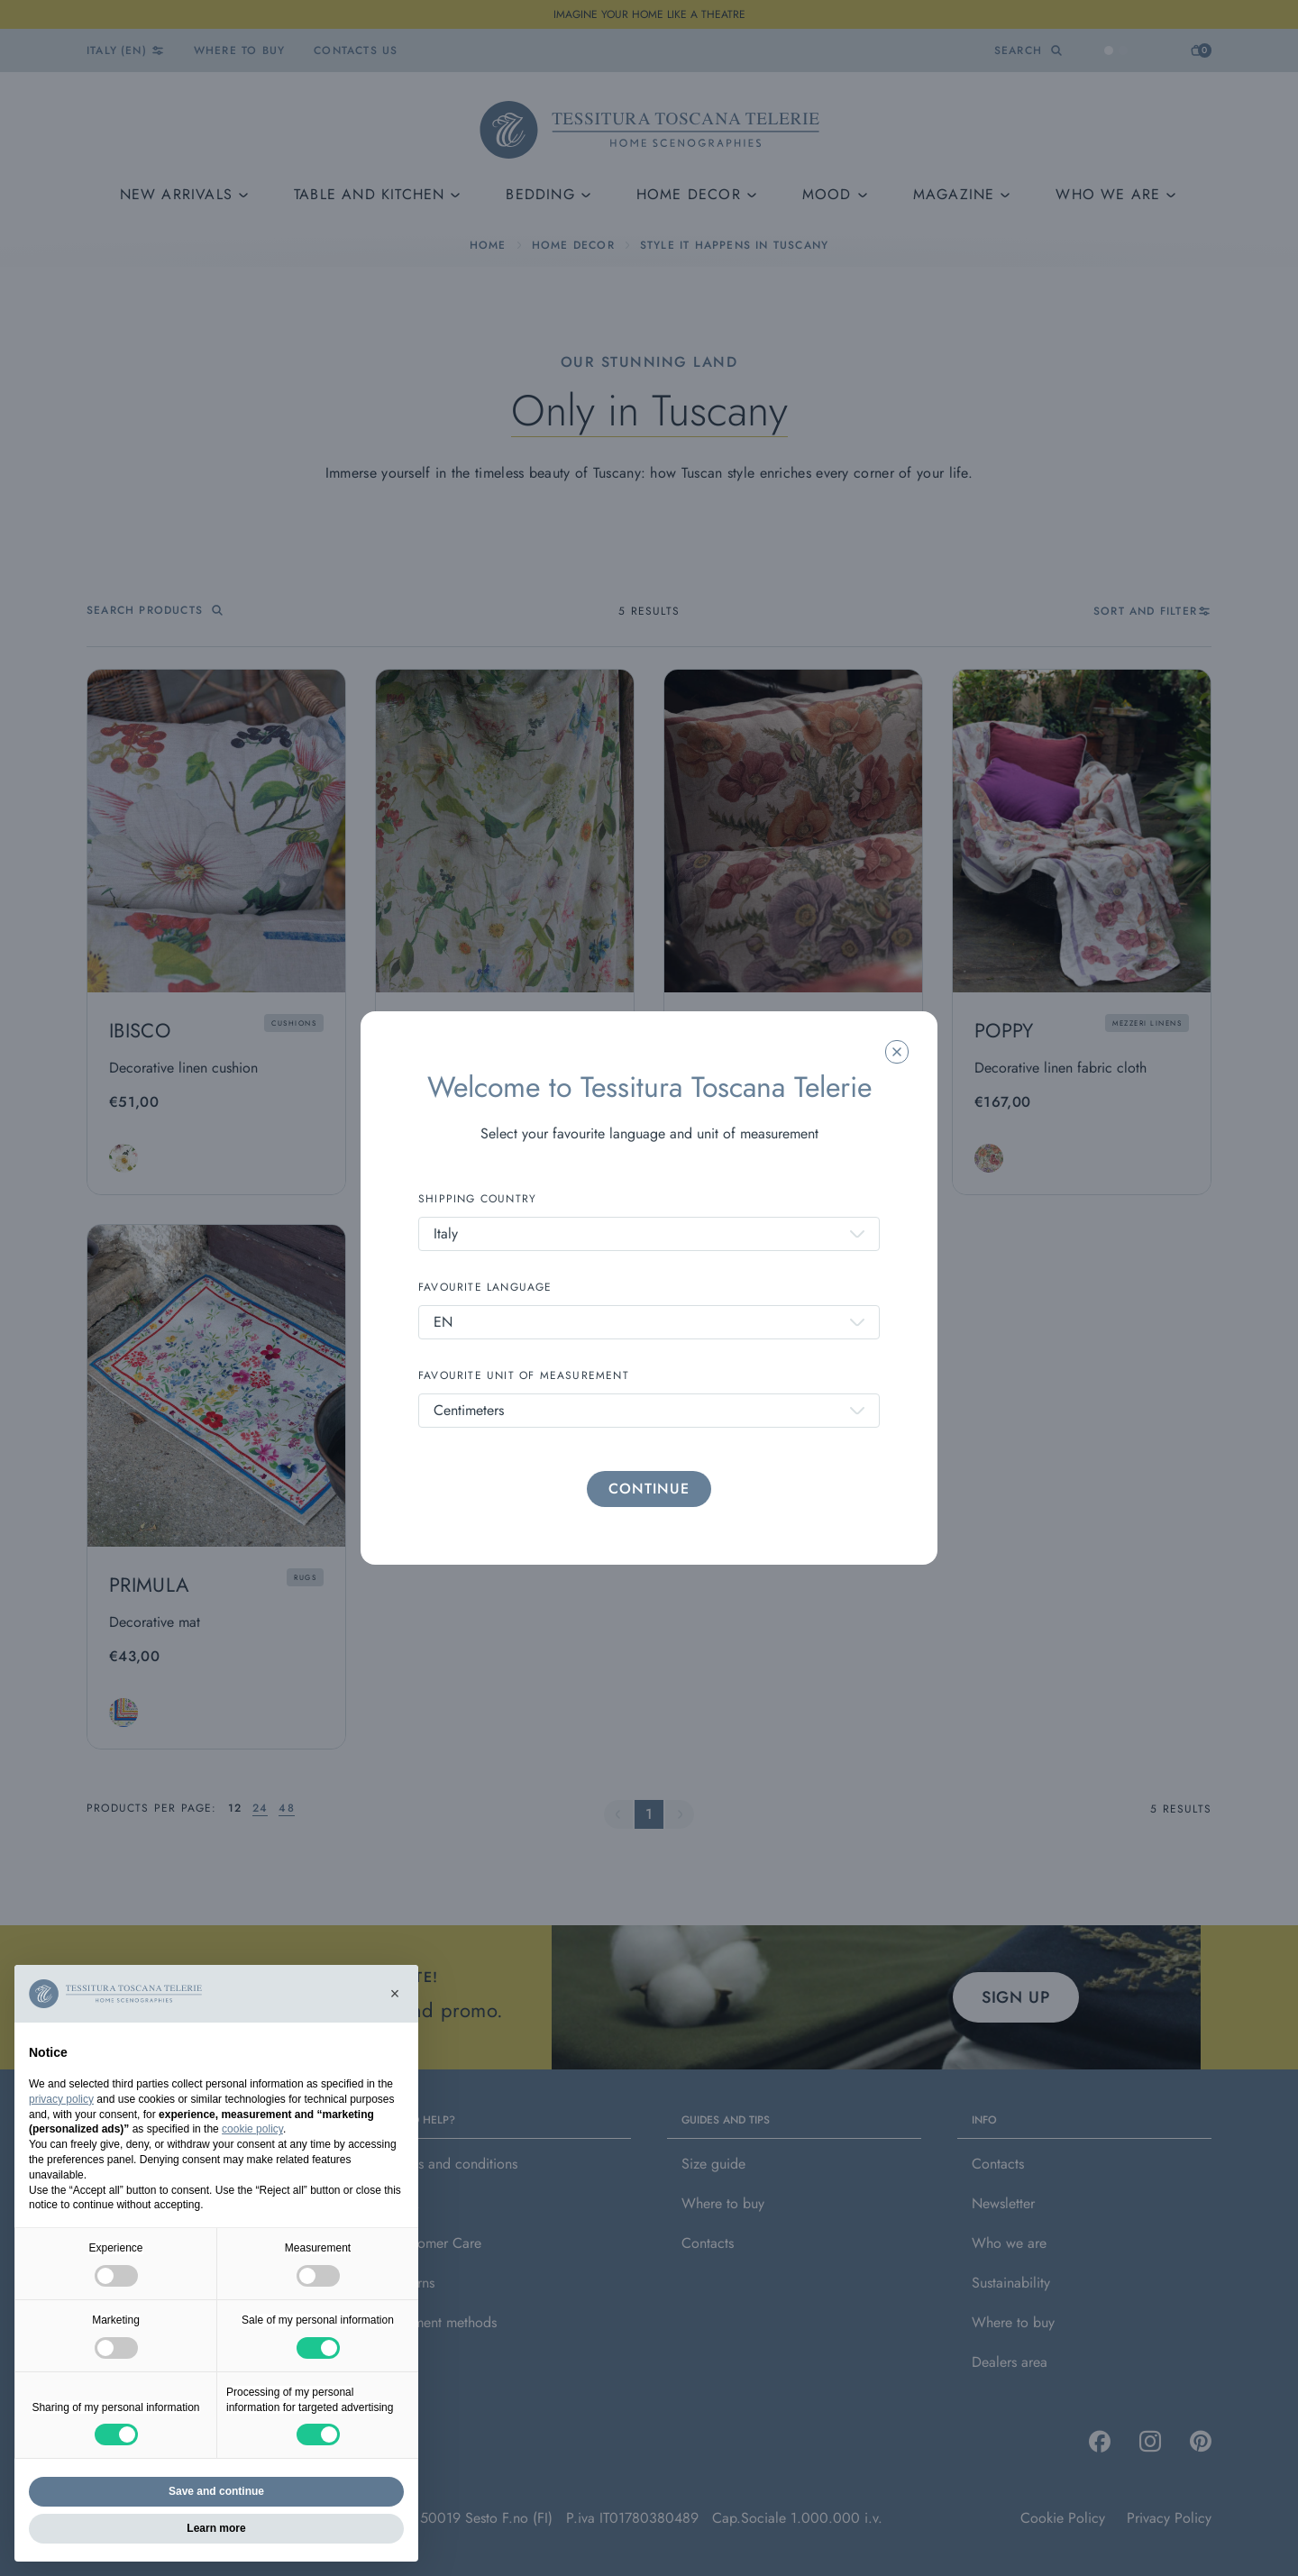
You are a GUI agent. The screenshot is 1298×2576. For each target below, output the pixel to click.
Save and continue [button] (216, 2491)
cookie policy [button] (252, 2129)
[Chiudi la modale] (897, 1052)
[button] (394, 1993)
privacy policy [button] (61, 2099)
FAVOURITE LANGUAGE (485, 1287)
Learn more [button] (216, 2528)
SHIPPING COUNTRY (477, 1199)
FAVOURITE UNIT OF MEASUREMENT (523, 1375)
